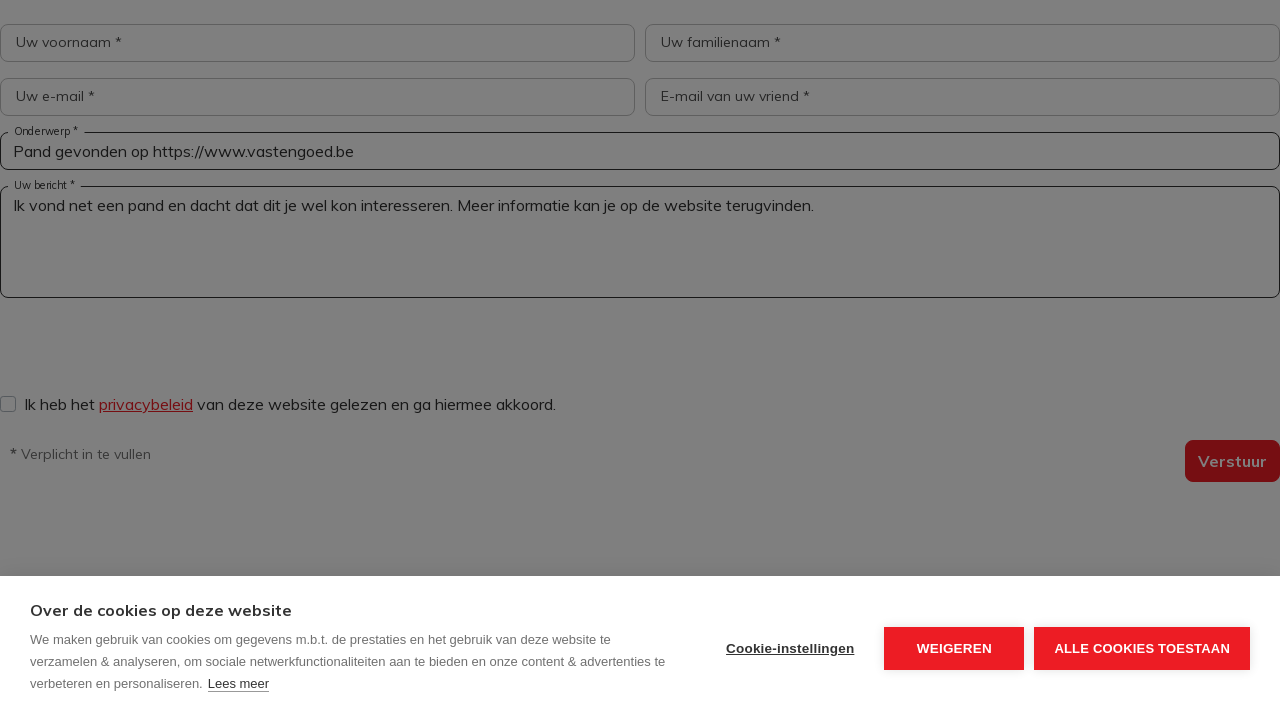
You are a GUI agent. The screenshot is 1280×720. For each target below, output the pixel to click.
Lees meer (238, 683)
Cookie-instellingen (790, 648)
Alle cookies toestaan (1142, 648)
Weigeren (954, 648)
